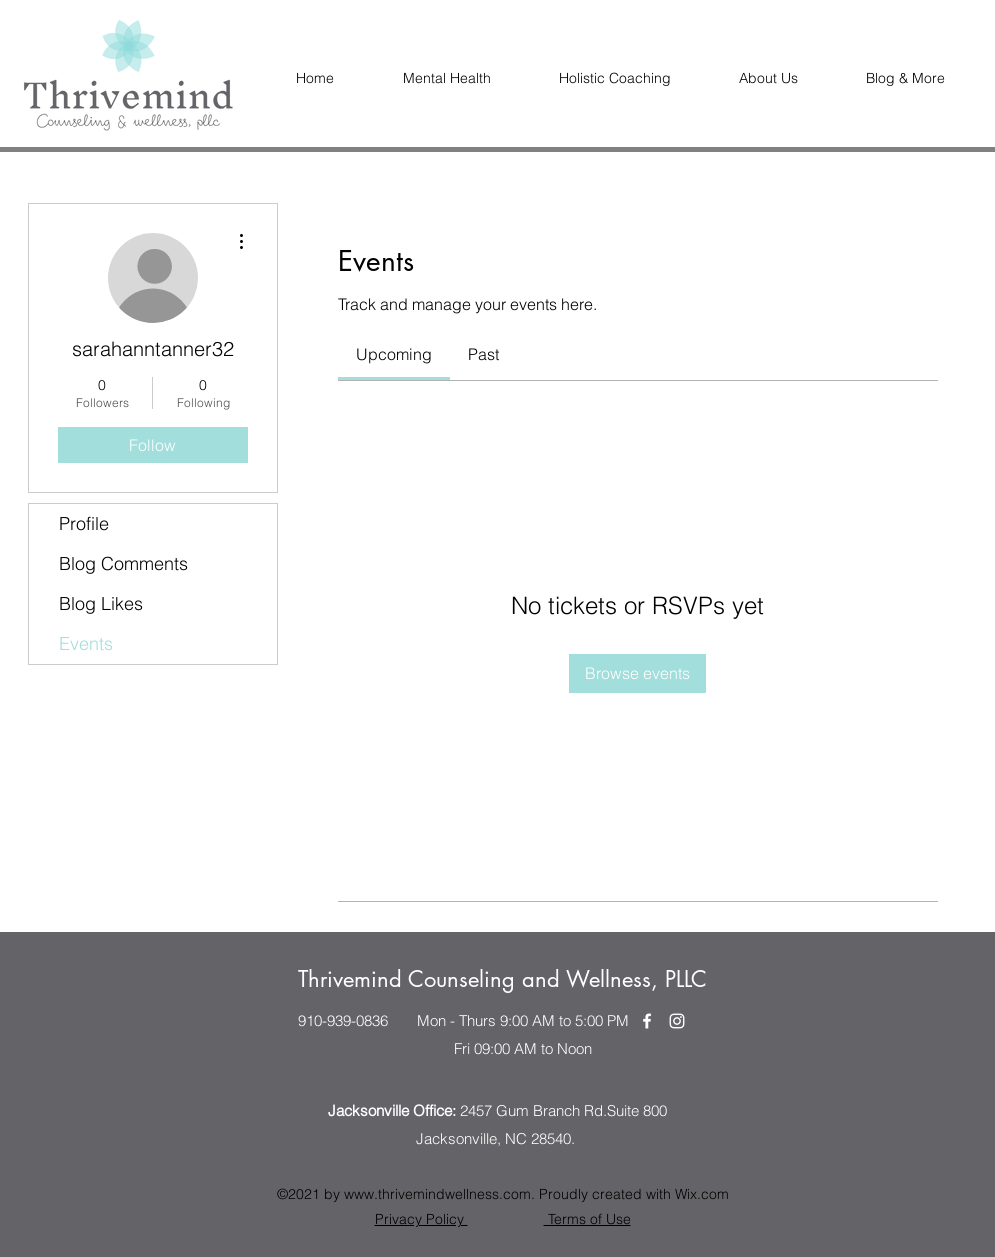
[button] (768, 78)
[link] (394, 354)
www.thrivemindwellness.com (437, 1194)
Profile (84, 523)
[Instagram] (677, 1021)
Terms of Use (587, 1219)
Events (86, 643)
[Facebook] (647, 1021)
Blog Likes (101, 603)
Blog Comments (123, 563)
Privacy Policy (421, 1219)
